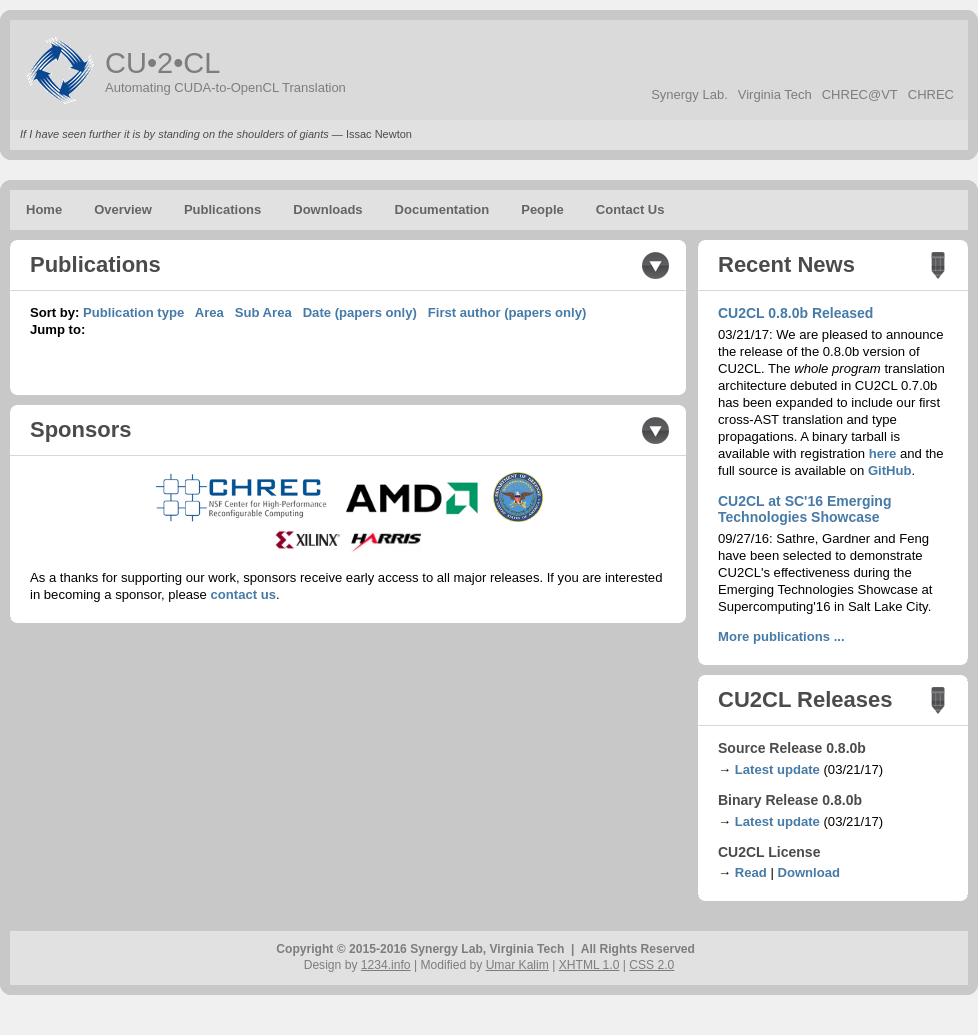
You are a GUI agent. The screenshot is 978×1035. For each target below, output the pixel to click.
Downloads (327, 209)
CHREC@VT (860, 94)
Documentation (442, 209)
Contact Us (630, 209)
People (542, 209)
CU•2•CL (162, 63)
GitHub (890, 470)
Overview (123, 209)
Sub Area (263, 312)
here (883, 453)
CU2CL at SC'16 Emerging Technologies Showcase (804, 509)
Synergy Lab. (689, 94)
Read (751, 872)
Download (808, 872)
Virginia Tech (775, 94)
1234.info (386, 965)
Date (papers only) (360, 312)
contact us (243, 594)
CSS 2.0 (651, 965)
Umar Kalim (517, 965)
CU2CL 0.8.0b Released (795, 313)
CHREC (931, 94)
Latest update (777, 769)
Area (209, 312)
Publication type (133, 312)
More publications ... (781, 636)
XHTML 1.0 (589, 965)
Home (44, 209)
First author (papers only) (507, 312)
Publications (222, 209)
